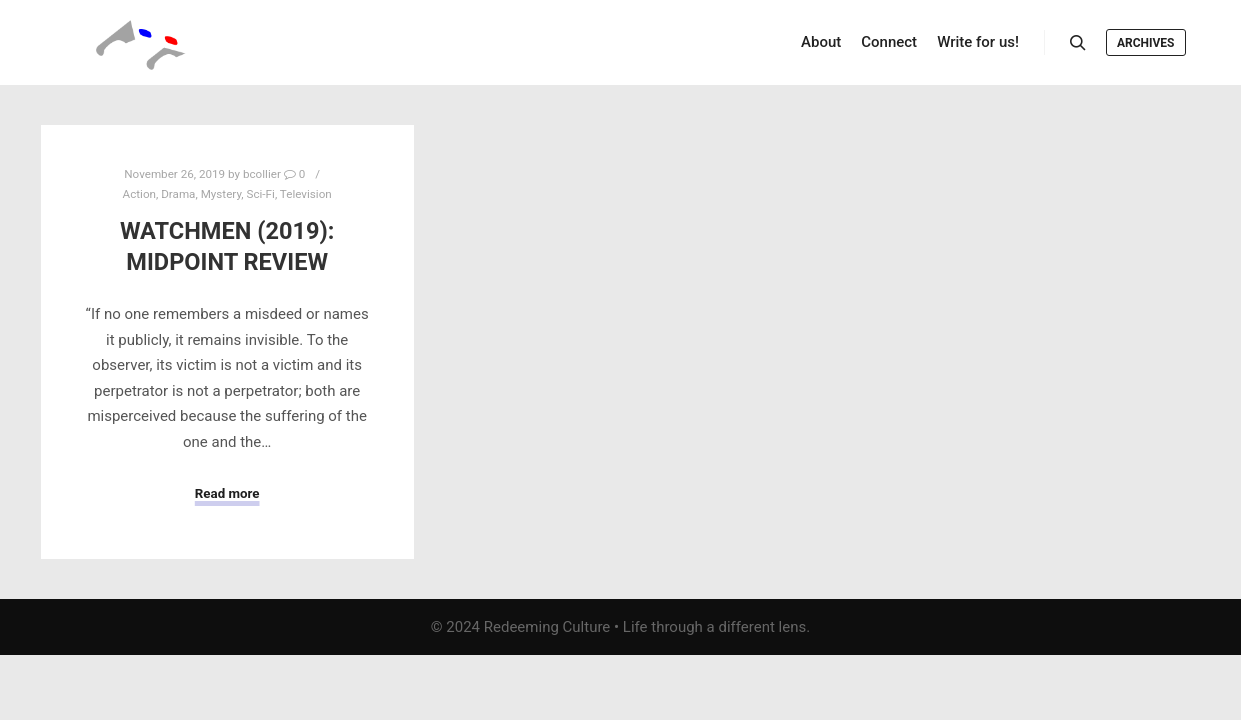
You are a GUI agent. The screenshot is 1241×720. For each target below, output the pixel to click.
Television (306, 194)
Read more (227, 493)
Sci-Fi (261, 194)
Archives (1146, 43)
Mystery (221, 194)
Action (139, 194)
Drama (178, 194)
